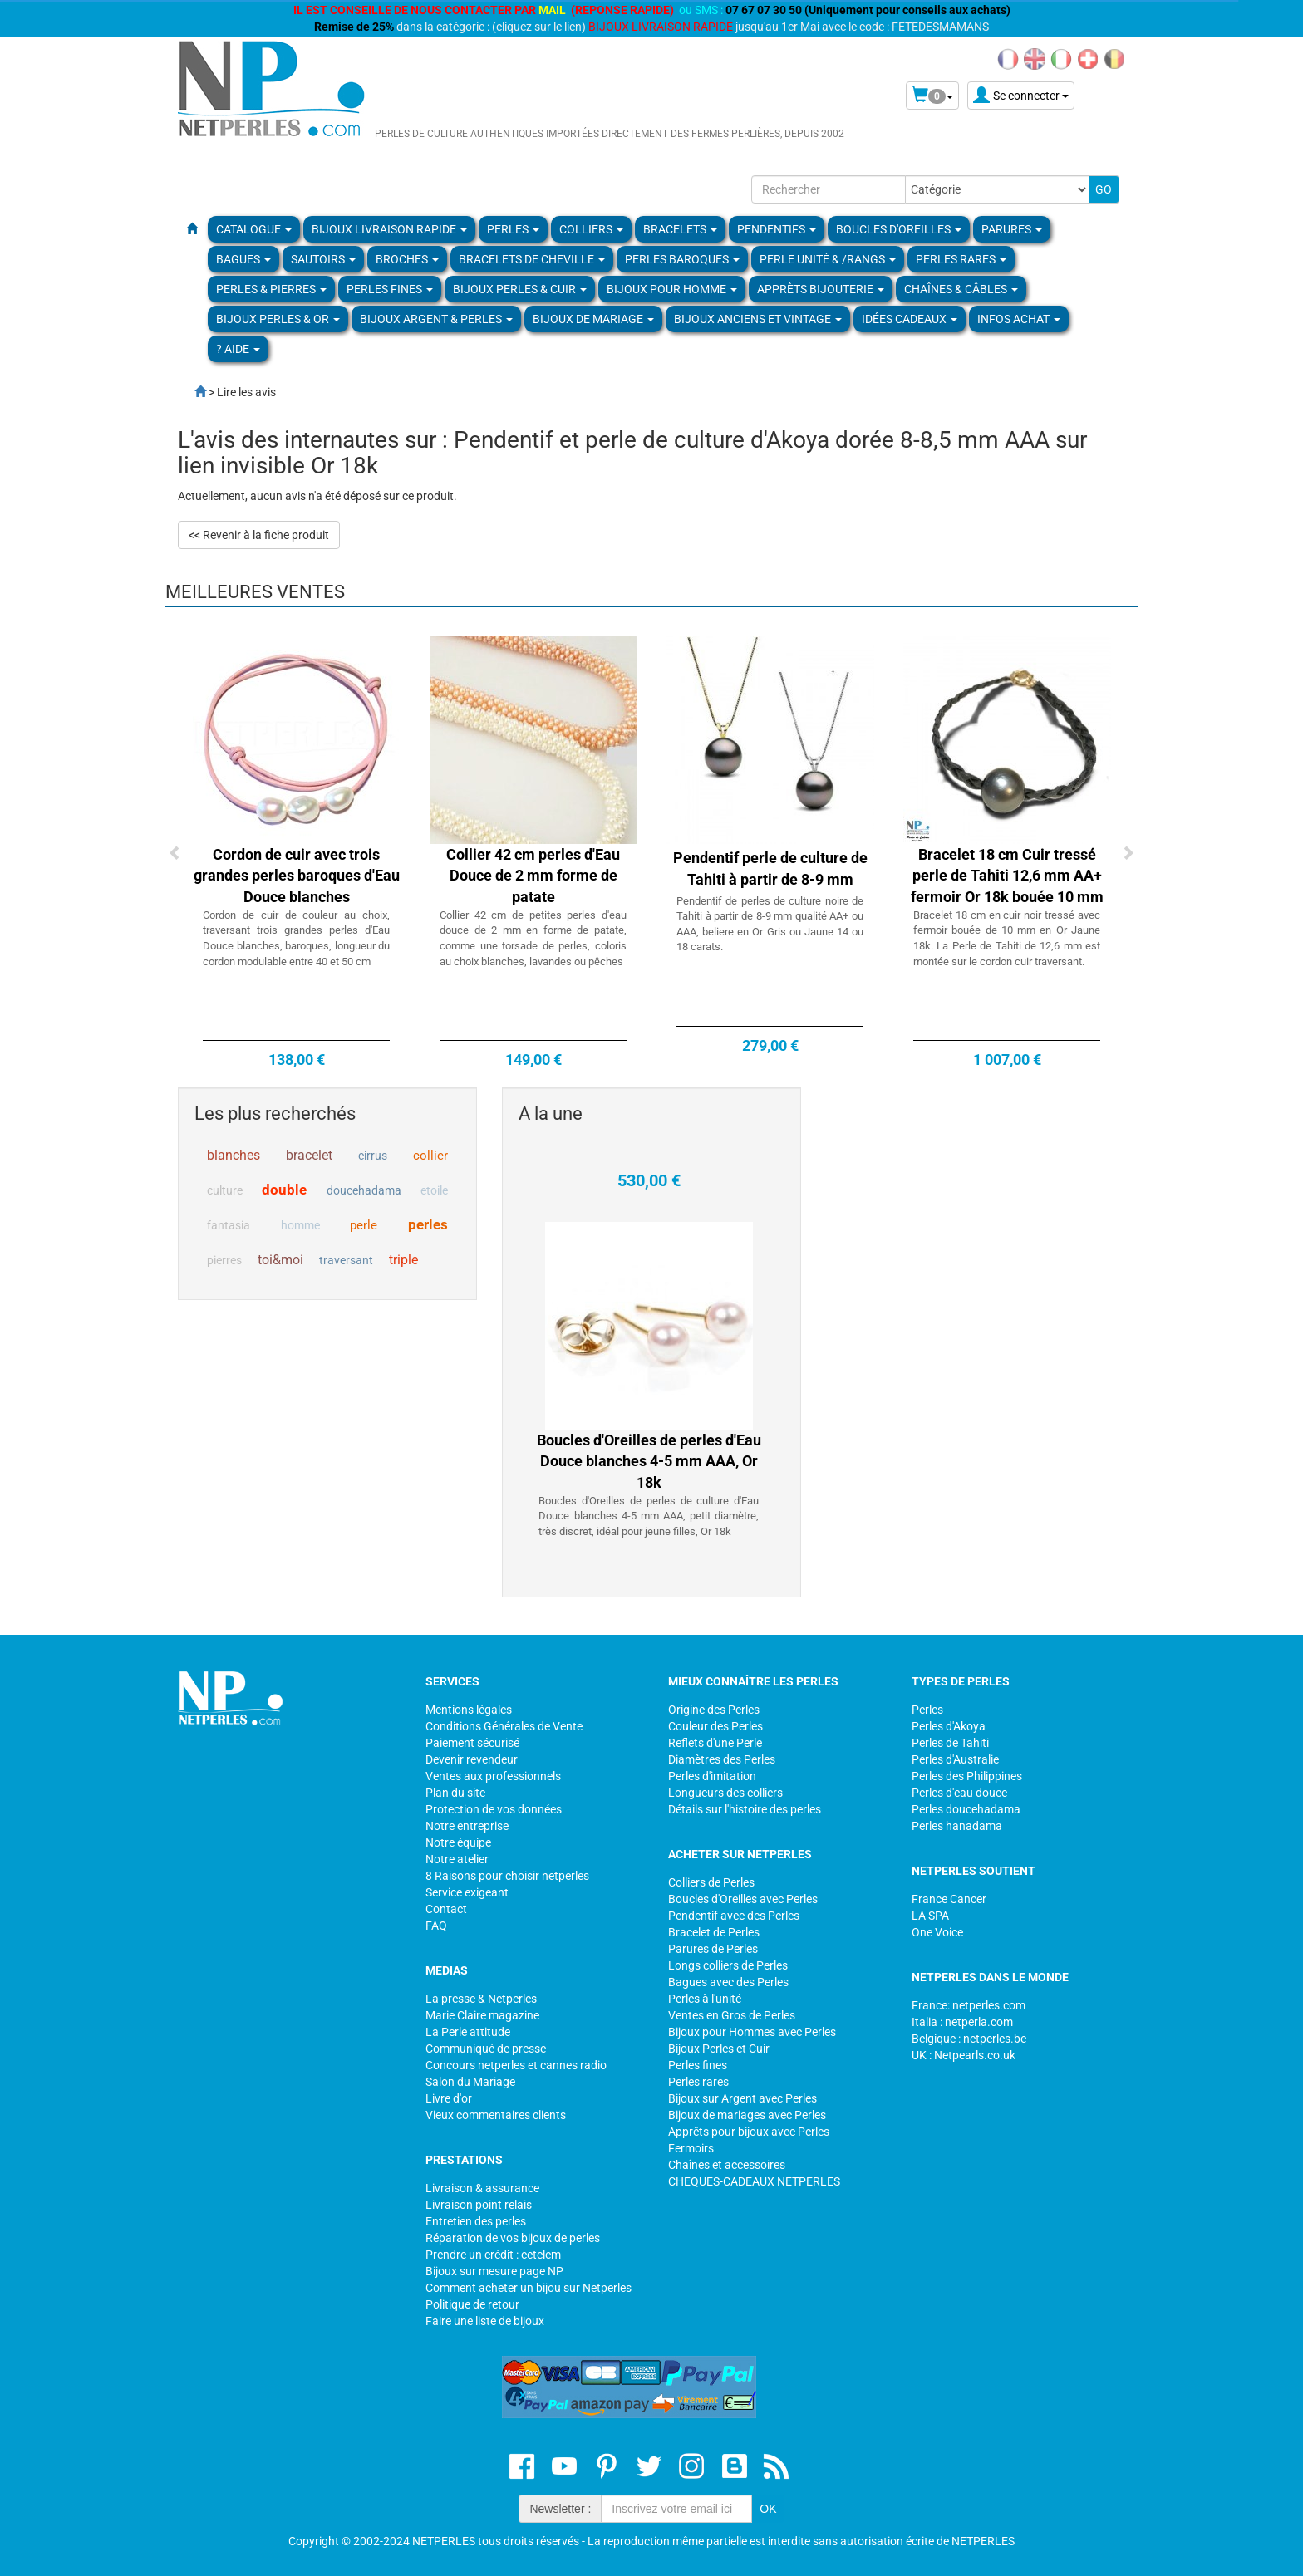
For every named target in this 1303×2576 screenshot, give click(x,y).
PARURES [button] (1011, 229)
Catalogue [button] (254, 229)
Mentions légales (468, 1709)
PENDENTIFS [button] (776, 229)
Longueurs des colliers (725, 1792)
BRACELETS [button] (680, 229)
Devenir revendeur (471, 1759)
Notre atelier (457, 1859)
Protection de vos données (493, 1809)
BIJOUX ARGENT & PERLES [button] (436, 319)
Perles (927, 1709)
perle (363, 1225)
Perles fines (697, 2065)
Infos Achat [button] (1018, 319)
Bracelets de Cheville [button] (532, 259)
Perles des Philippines (967, 1776)
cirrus (372, 1155)
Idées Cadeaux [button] (909, 319)
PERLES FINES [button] (390, 289)
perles (428, 1224)
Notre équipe (458, 1842)
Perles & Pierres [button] (271, 289)
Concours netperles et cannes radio (516, 2065)
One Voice (937, 1932)
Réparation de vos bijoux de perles (512, 2238)
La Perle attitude (467, 2032)
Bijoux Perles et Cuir (719, 2048)
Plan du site (455, 1792)
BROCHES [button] (407, 259)
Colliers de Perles (711, 1882)
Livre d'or (448, 2098)
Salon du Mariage (470, 2081)
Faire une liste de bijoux (484, 2321)
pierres (224, 1260)
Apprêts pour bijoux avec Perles (748, 2131)
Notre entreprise (467, 1826)
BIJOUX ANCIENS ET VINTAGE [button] (758, 319)
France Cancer (949, 1899)
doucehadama (364, 1190)
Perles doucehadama (966, 1809)
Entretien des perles (475, 2221)
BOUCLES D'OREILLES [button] (898, 229)
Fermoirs (691, 2148)
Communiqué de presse (485, 2048)
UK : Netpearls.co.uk (963, 2055)
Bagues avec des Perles (728, 1982)
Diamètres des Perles (721, 1759)
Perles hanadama (957, 1826)
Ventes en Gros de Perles (731, 2015)
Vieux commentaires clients (495, 2115)
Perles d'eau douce (959, 1792)
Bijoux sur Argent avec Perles (742, 2098)
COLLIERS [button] (591, 229)
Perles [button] (513, 229)
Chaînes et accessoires (726, 2164)
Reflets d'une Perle (715, 1742)
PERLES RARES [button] (961, 259)
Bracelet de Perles (714, 1932)
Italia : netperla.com (962, 2022)
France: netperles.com (968, 2005)
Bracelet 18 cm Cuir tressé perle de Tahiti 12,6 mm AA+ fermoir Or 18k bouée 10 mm (1007, 875)
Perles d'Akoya (949, 1726)
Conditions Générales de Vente (504, 1726)
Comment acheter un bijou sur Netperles (528, 2287)
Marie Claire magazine (482, 2015)
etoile (434, 1190)
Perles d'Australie (955, 1759)
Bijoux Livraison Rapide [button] (389, 229)
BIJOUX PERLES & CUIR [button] (520, 289)
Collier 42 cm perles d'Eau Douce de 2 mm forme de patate (533, 875)
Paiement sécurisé (472, 1742)
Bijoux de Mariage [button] (593, 319)
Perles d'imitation (712, 1776)
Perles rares (698, 2081)
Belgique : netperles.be (969, 2038)
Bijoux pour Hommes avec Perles (752, 2032)
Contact (446, 1909)
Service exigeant (467, 1892)
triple (403, 1260)
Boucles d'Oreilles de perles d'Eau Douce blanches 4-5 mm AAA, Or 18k (649, 1488)
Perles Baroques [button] (682, 259)
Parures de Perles (713, 1948)
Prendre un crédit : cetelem (493, 2254)
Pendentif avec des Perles (733, 1915)
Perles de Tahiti (950, 1742)
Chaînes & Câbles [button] (961, 289)
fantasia (228, 1225)
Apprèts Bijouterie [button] (820, 289)
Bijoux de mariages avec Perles (747, 2115)
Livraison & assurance (482, 2188)
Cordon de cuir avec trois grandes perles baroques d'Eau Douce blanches (297, 875)
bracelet (309, 1155)
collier (430, 1155)
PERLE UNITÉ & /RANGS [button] (828, 259)
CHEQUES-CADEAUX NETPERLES (754, 2181)
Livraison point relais (478, 2204)
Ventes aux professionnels (493, 1776)
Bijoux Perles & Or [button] (278, 319)
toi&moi (280, 1260)
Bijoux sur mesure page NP (494, 2271)
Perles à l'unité (704, 1998)
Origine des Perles (714, 1709)
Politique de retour (472, 2304)
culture (225, 1190)
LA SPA (930, 1915)
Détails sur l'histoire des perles (744, 1809)
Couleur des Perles (715, 1726)
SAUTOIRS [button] (323, 259)
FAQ (436, 1925)
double (284, 1189)
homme (300, 1225)
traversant (346, 1260)
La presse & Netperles (481, 1998)
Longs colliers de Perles (728, 1965)
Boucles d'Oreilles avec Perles (743, 1899)
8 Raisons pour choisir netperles (507, 1875)
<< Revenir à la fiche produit (259, 535)
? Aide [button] (238, 349)
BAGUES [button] (243, 259)
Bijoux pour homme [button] (672, 289)
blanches (233, 1155)
